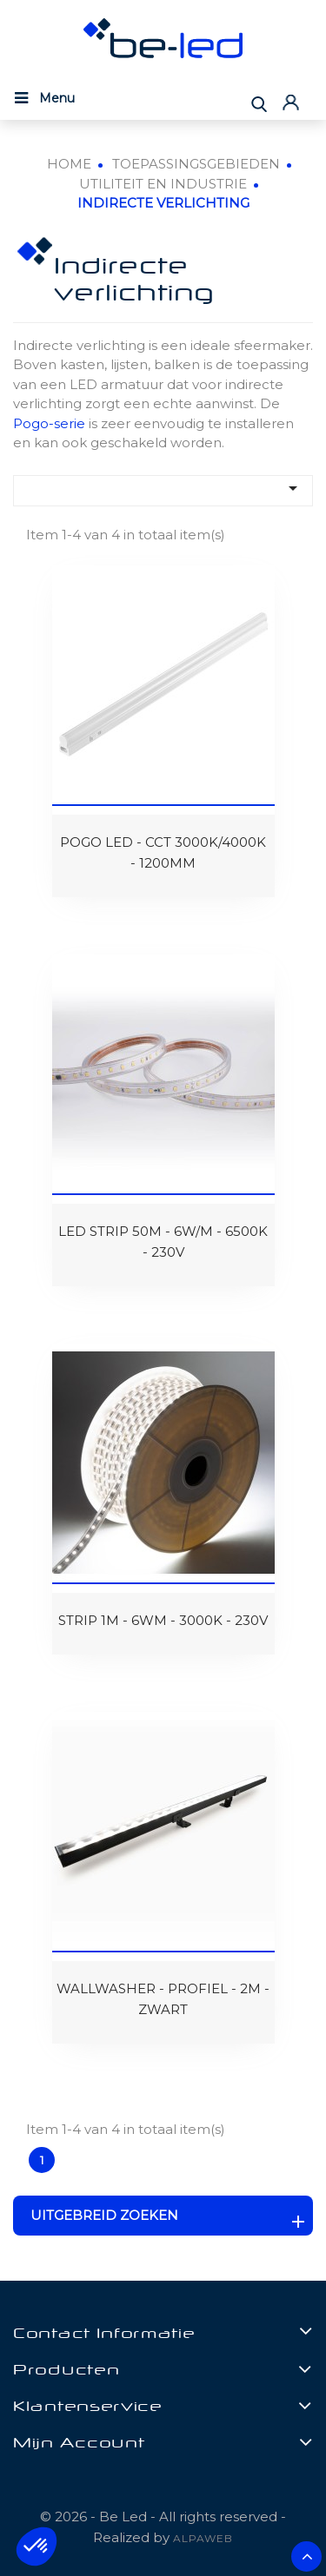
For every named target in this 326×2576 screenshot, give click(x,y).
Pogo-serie (49, 423)
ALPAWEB (203, 2538)
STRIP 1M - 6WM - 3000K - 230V (163, 1620)
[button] (36, 2546)
